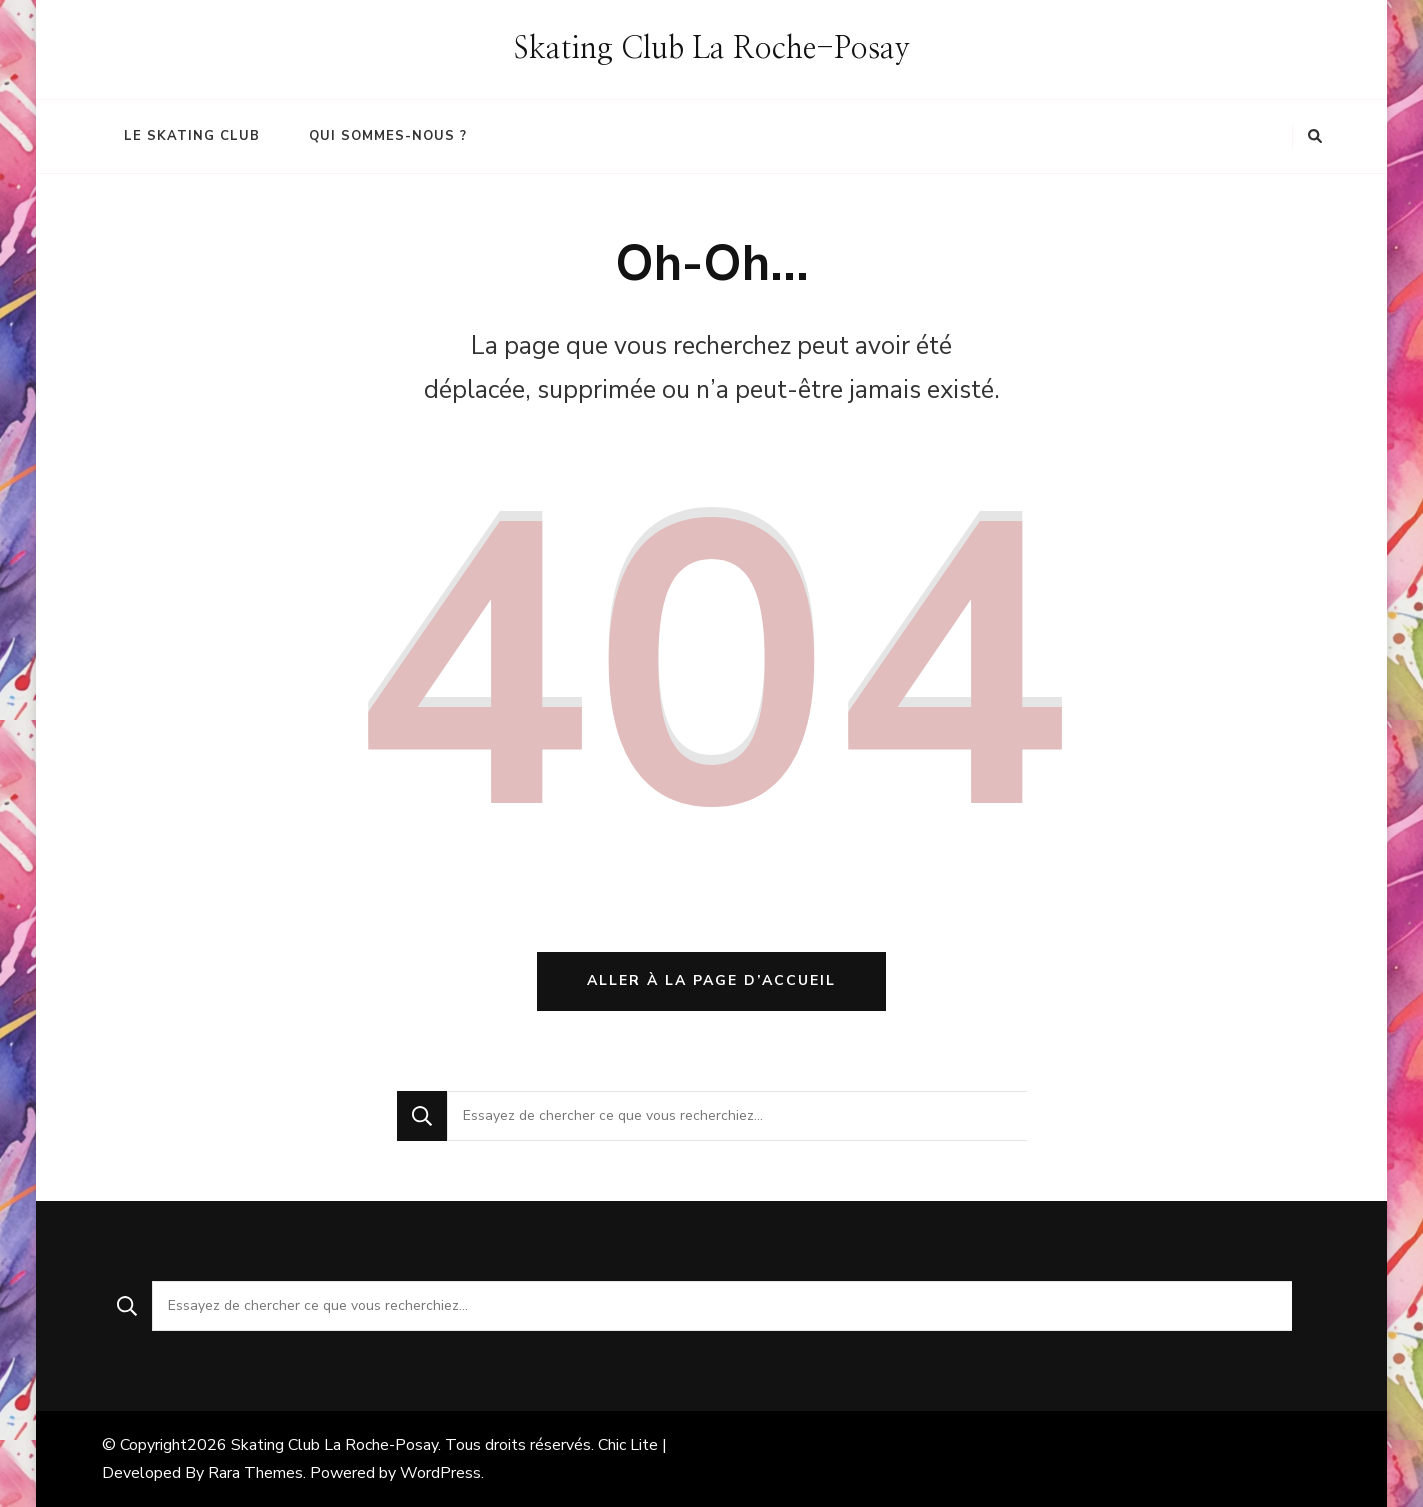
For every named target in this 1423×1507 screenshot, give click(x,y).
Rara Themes (255, 1473)
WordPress (440, 1473)
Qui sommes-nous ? (388, 136)
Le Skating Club (192, 136)
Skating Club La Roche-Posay (712, 49)
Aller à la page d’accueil (711, 980)
